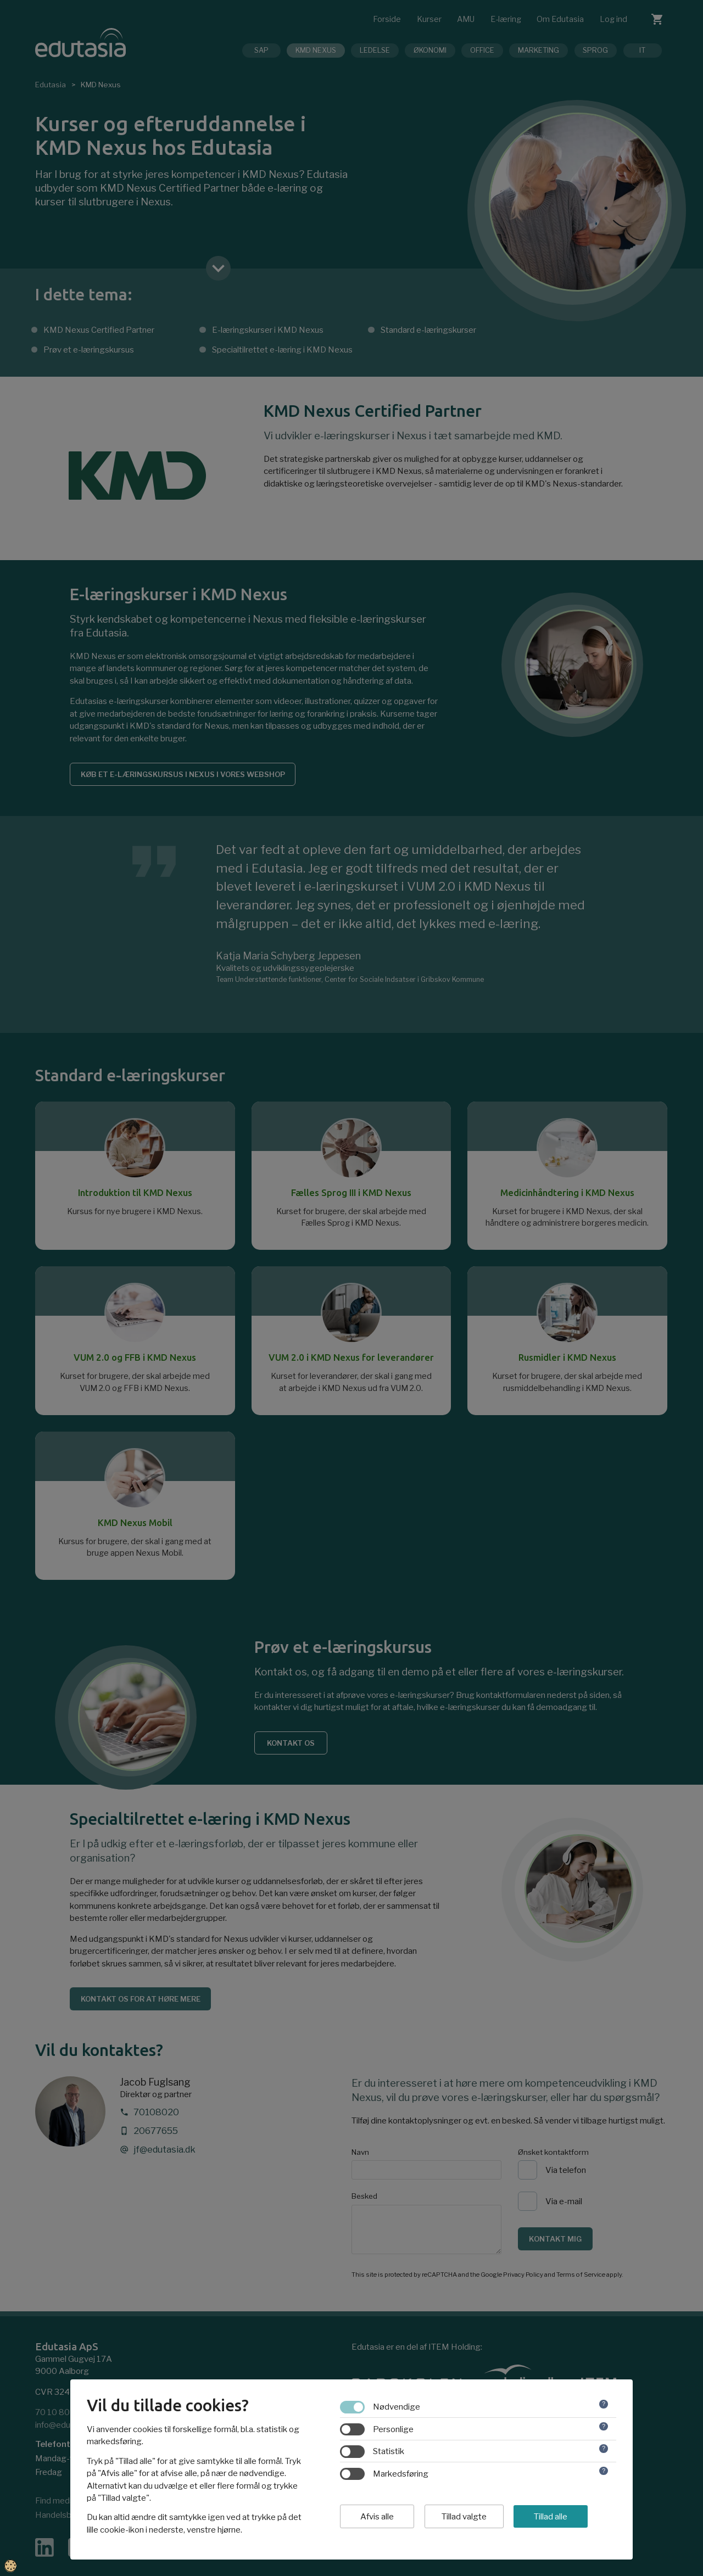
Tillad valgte (464, 2517)
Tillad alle (550, 2517)
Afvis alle (377, 2517)
